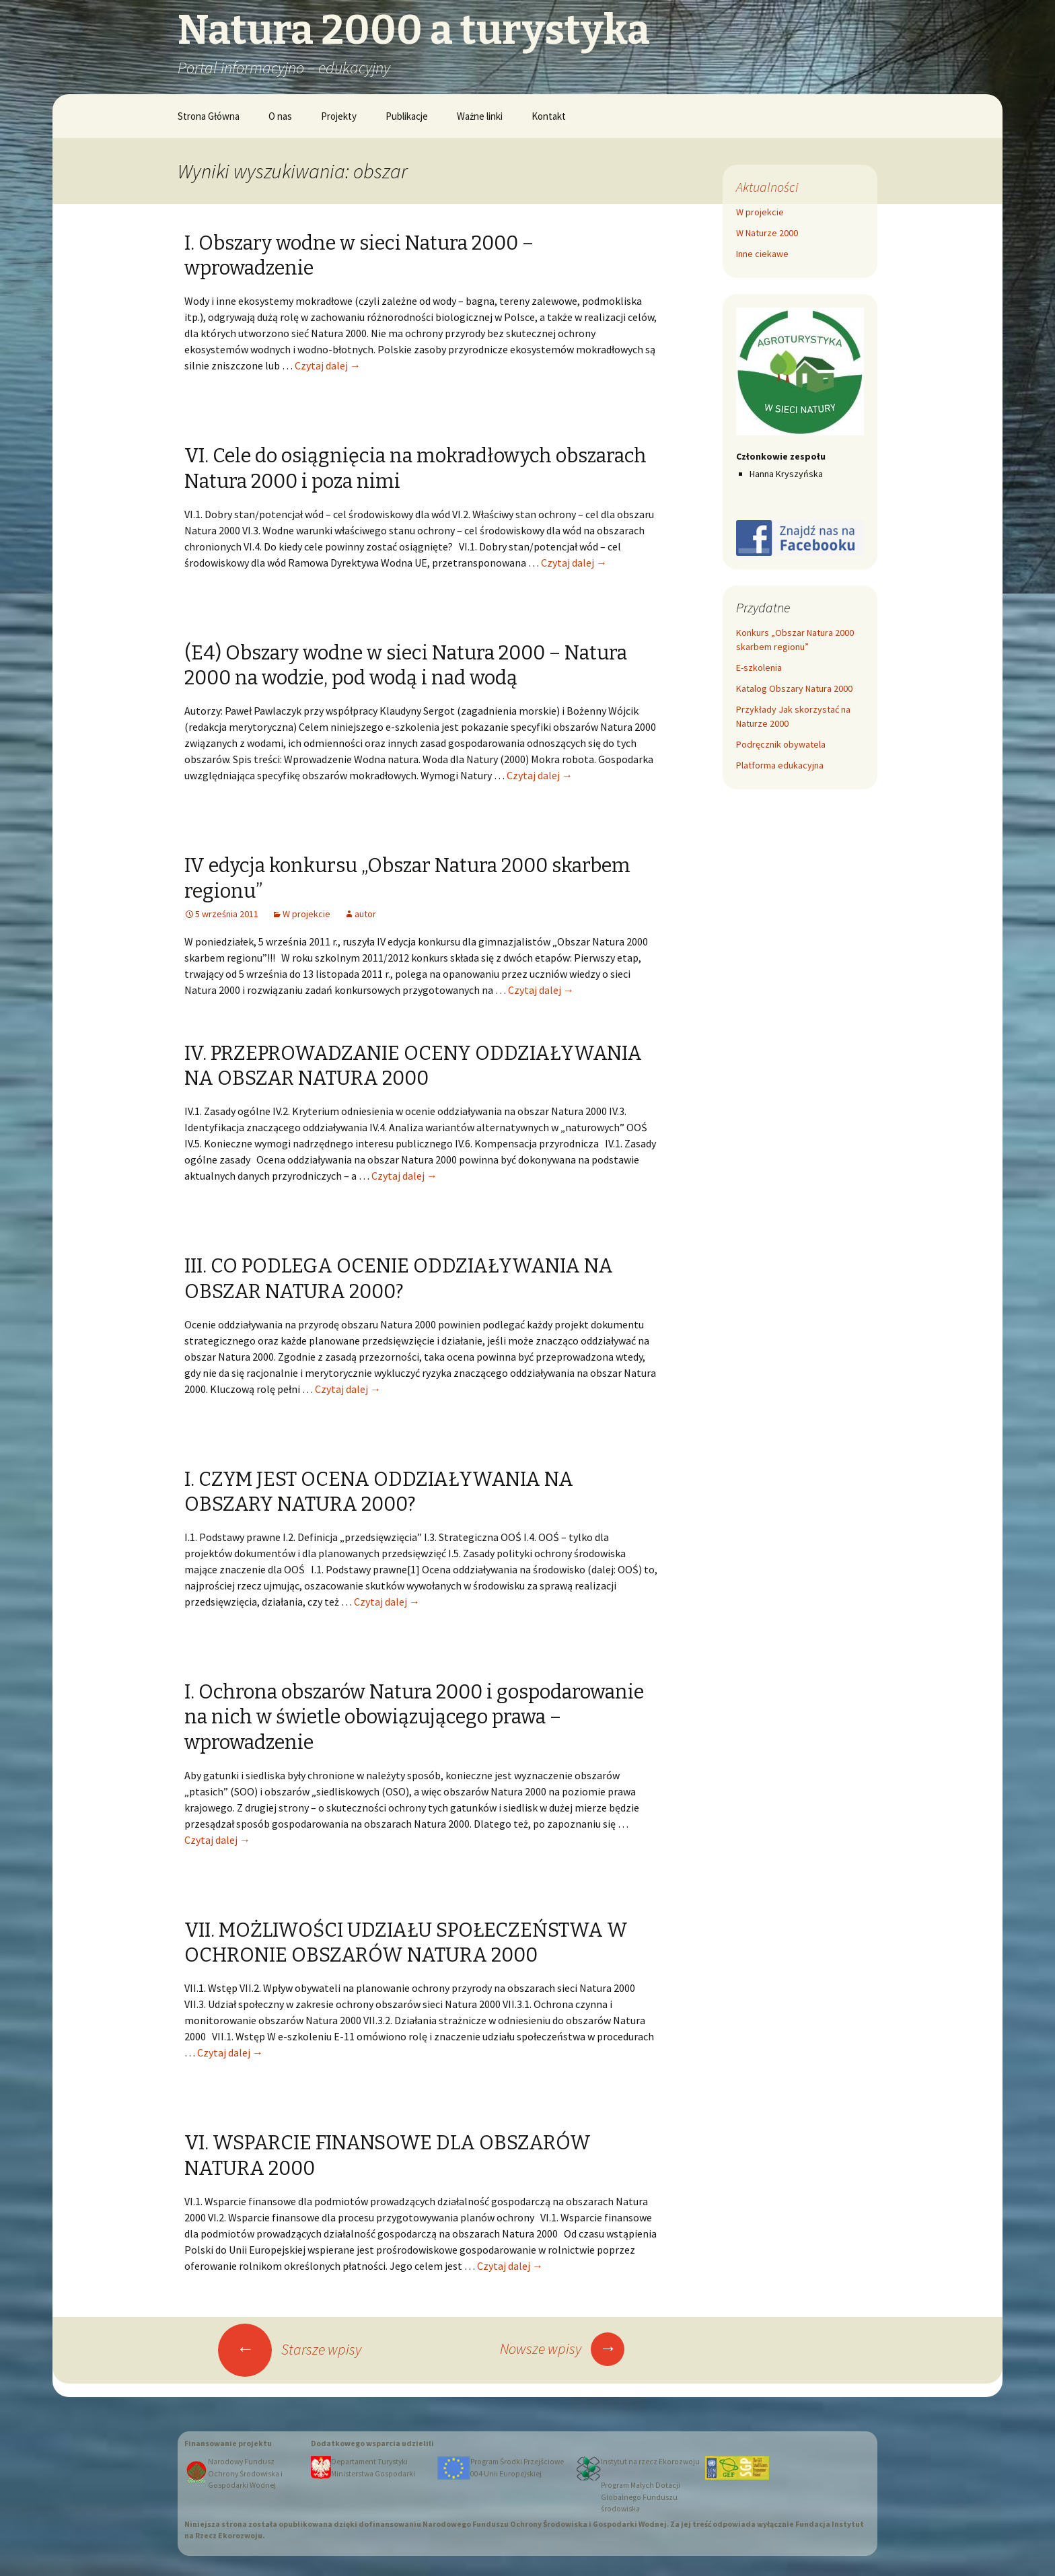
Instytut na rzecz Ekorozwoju (650, 2461)
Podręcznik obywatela (781, 744)
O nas (280, 116)
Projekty (339, 116)
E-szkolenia (759, 667)
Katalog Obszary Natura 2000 (794, 688)
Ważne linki (480, 116)
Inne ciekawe (762, 254)
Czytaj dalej (328, 365)
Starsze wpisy (289, 2349)
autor (365, 914)
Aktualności (767, 186)
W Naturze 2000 (767, 233)
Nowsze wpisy (562, 2348)
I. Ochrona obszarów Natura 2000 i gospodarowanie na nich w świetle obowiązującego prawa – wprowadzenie (414, 1717)
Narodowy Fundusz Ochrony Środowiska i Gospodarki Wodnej (245, 2473)
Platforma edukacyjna (780, 765)
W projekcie (306, 914)
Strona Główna (209, 116)
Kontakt (549, 116)
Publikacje (407, 116)
